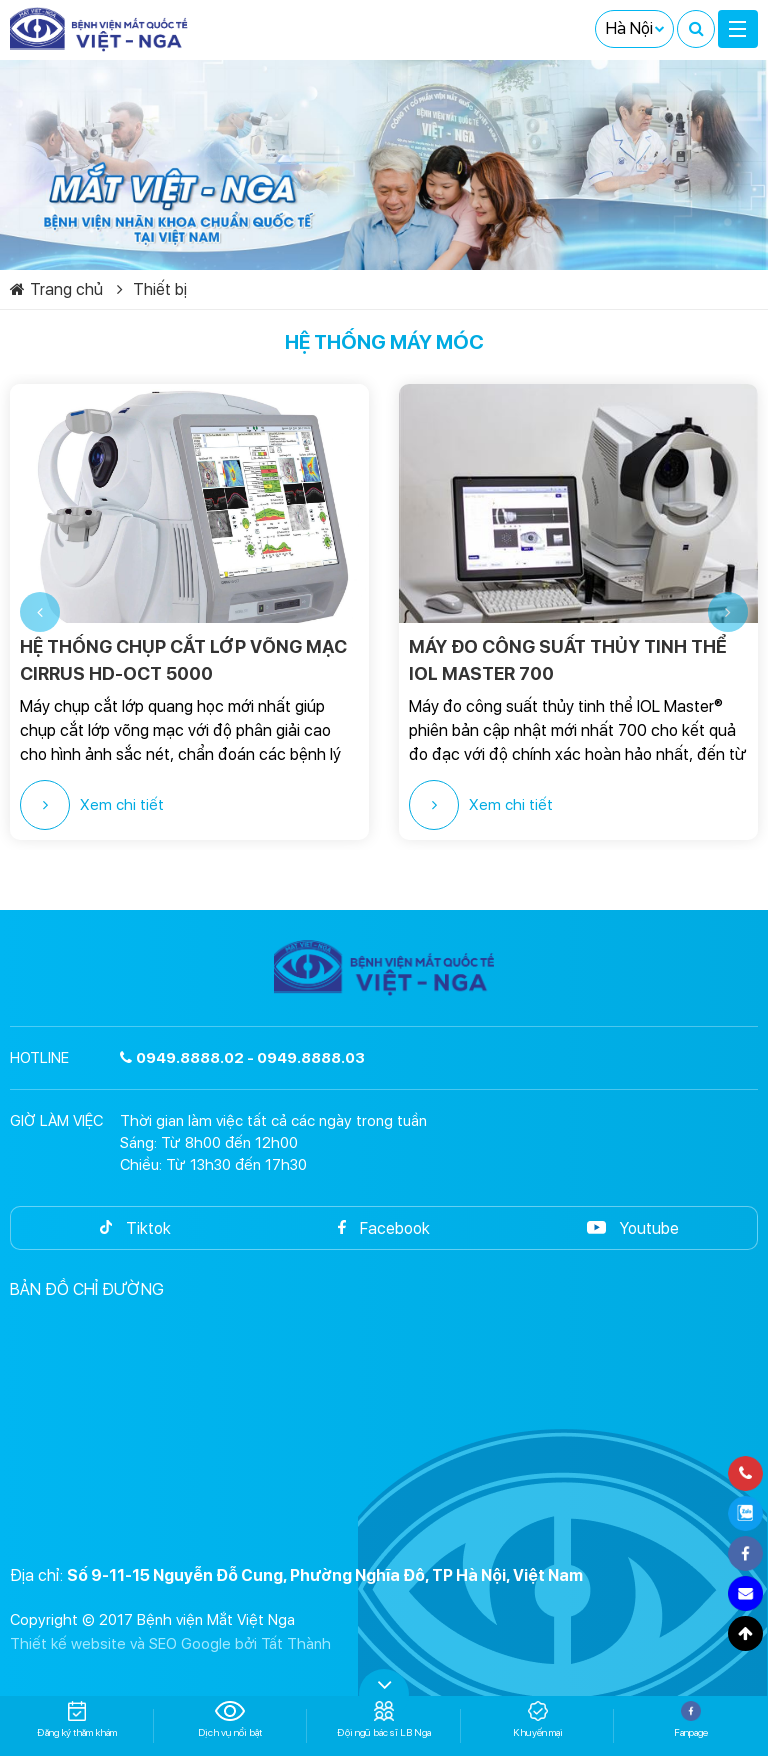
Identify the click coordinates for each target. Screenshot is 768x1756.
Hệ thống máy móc (384, 342)
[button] (40, 612)
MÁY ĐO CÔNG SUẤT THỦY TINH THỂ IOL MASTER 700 (568, 660)
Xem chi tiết (92, 805)
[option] (189, 612)
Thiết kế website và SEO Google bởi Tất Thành (170, 1644)
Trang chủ (56, 289)
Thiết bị (152, 289)
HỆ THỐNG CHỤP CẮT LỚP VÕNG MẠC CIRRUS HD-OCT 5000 (183, 660)
